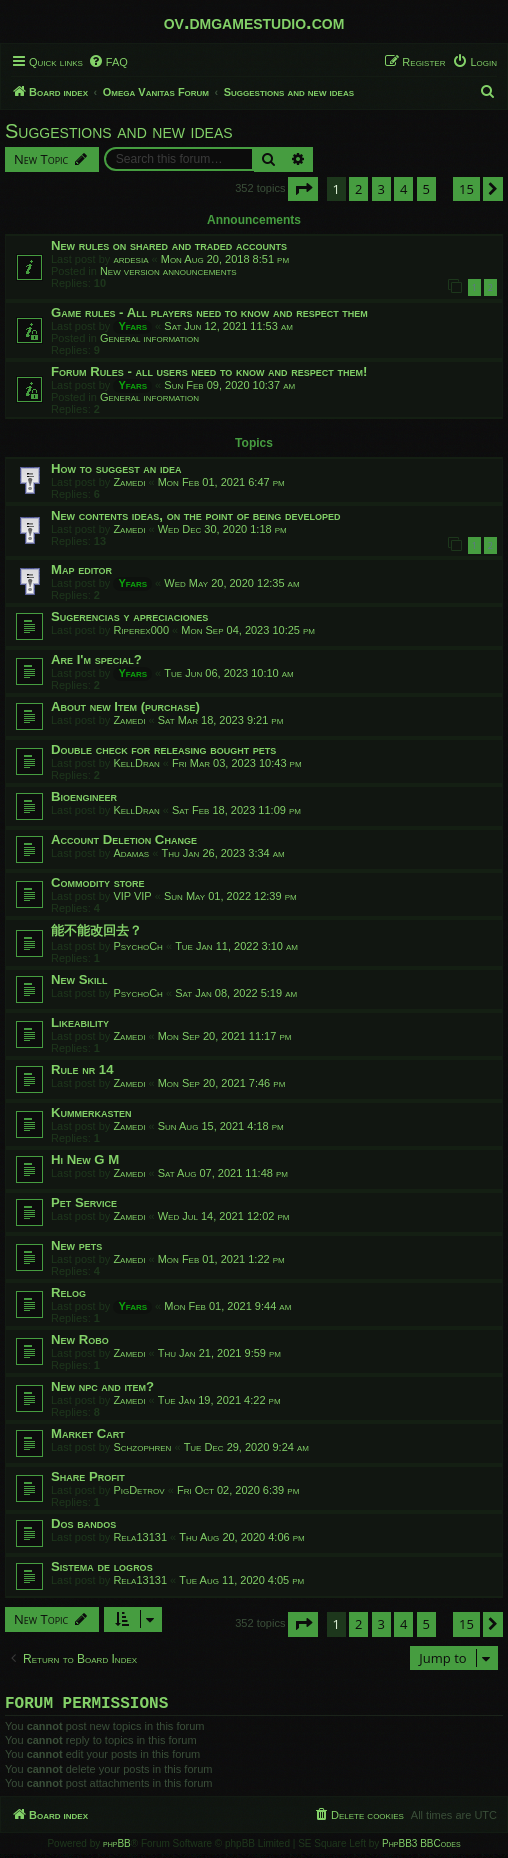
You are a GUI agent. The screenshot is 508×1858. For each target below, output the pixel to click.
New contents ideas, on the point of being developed (196, 515)
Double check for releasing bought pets (163, 749)
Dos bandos (83, 1523)
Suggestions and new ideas (119, 131)
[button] (303, 189)
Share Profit (88, 1476)
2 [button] (358, 189)
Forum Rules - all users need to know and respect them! (209, 371)
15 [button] (466, 189)
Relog (68, 1292)
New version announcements (168, 271)
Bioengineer (84, 796)
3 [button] (381, 189)
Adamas (131, 853)
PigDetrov (138, 1490)
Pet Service (84, 1202)
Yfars (132, 326)
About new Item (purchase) (125, 706)
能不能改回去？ (96, 930)
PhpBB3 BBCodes (421, 1847)
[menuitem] (108, 62)
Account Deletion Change (124, 839)
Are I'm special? (96, 659)
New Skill (79, 979)
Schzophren (142, 1447)
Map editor (81, 569)
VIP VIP (132, 896)
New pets (76, 1245)
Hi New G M (85, 1159)
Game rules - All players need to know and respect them (209, 312)
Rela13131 (140, 1537)
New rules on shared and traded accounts (169, 245)
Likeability (80, 1022)
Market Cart (88, 1433)
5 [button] (426, 189)
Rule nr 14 (82, 1069)
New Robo (80, 1339)
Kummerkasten (91, 1112)
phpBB (117, 1847)
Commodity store (98, 882)
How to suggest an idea (116, 468)
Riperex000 (141, 630)
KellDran (136, 763)
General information (149, 338)
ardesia (130, 259)
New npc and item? (102, 1386)
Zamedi (129, 482)
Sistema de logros (102, 1566)
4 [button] (403, 189)
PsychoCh (138, 946)
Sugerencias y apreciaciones (129, 616)
